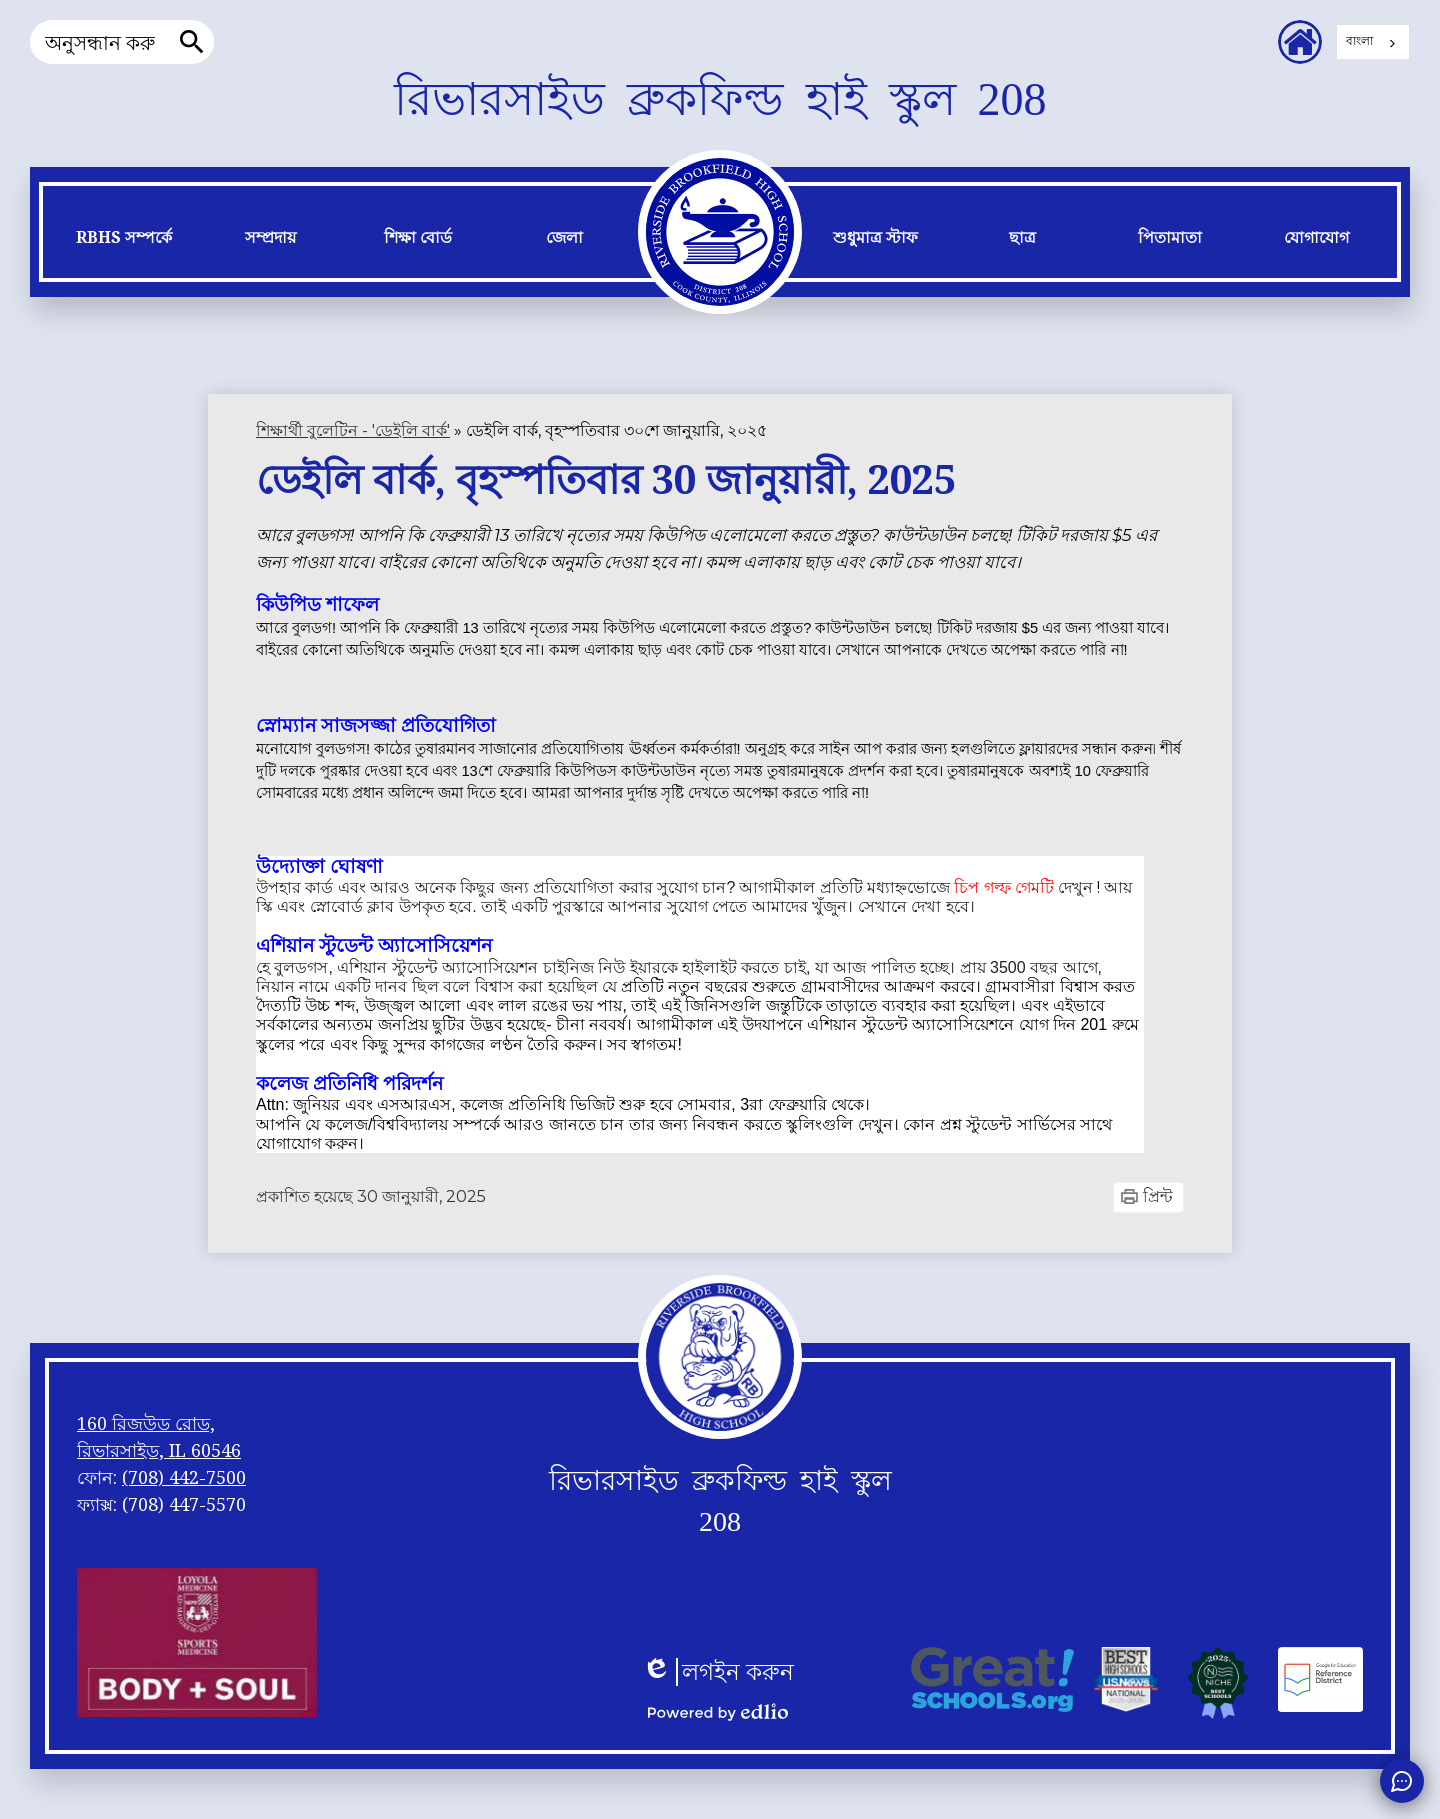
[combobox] (1373, 42)
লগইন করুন (718, 1672)
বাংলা (1359, 40)
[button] (123, 243)
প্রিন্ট (1158, 1196)
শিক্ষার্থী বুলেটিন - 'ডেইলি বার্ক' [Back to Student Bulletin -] (353, 430)
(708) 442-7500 (184, 1477)
